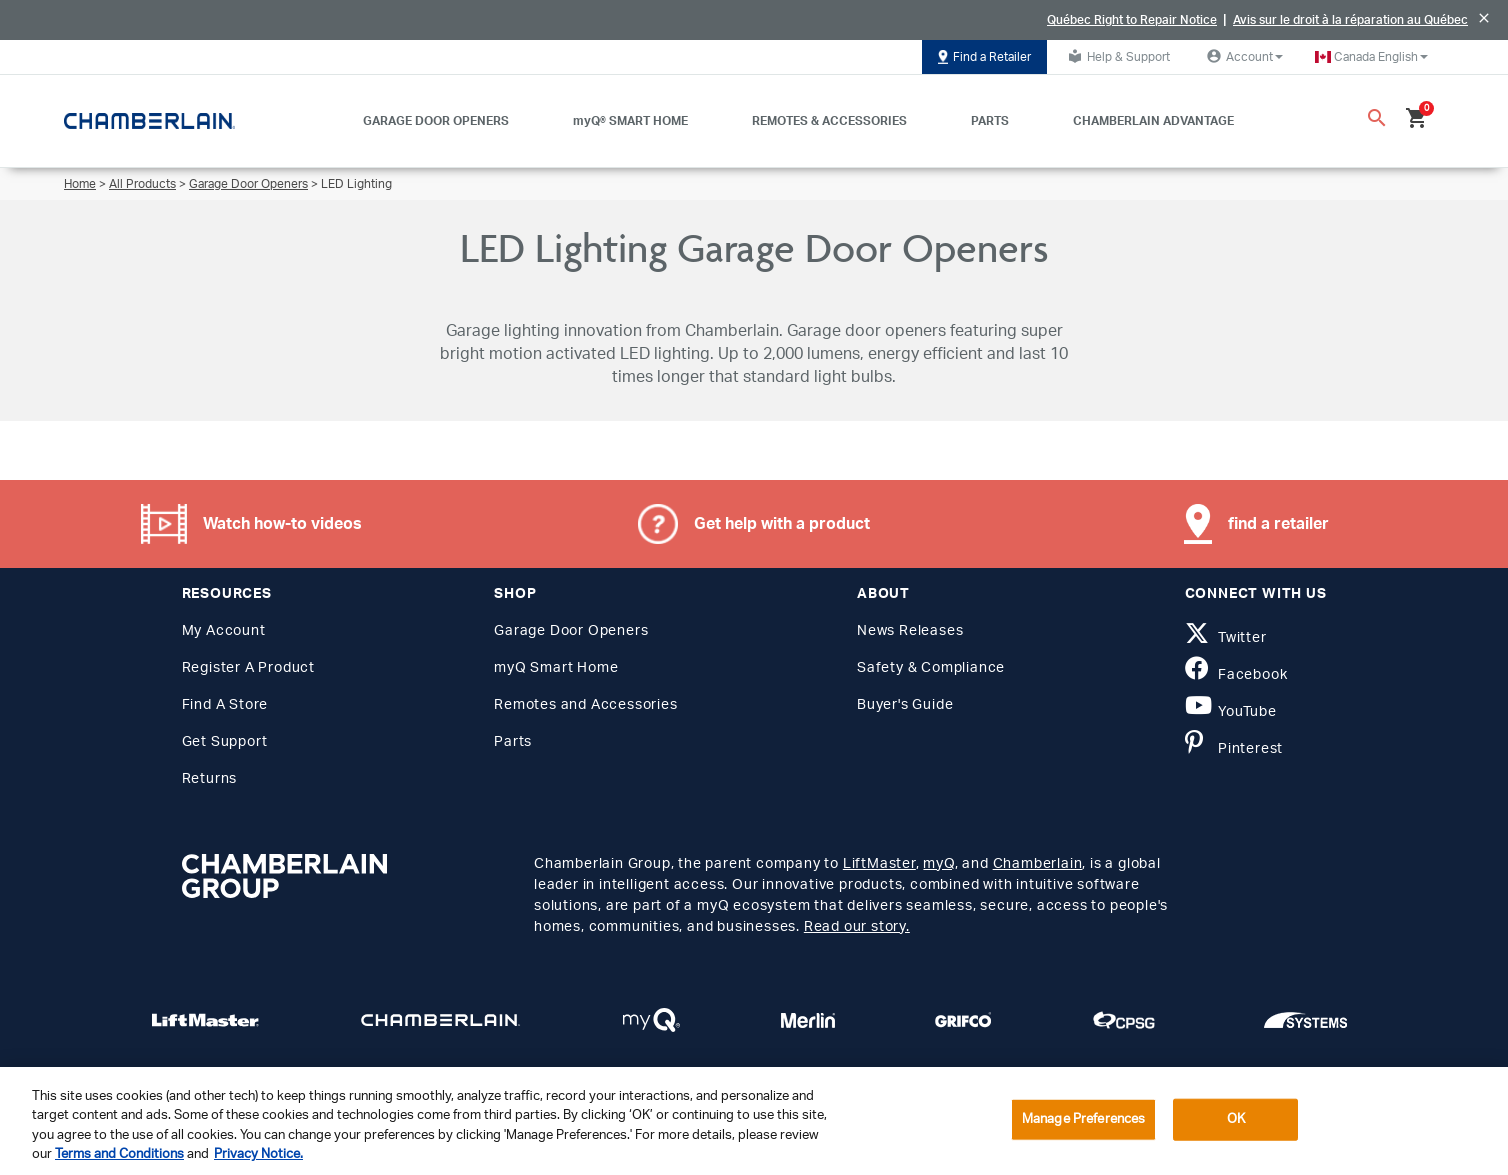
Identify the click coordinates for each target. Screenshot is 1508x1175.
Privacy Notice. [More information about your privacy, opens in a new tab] (258, 1154)
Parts (513, 742)
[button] (1371, 57)
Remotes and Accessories (585, 705)
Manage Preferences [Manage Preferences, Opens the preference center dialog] (1083, 1119)
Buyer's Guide (905, 705)
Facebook (1236, 675)
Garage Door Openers (248, 184)
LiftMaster (879, 864)
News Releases (910, 631)
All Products (142, 184)
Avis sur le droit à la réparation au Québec (1350, 20)
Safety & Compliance (931, 668)
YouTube (1231, 712)
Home (80, 184)
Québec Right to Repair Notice (1132, 20)
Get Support (225, 742)
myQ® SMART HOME (630, 121)
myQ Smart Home (556, 668)
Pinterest (1234, 749)
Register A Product (248, 668)
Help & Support (1116, 56)
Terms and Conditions (119, 1154)
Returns (210, 779)
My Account (224, 631)
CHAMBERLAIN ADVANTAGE (1153, 121)
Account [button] (1242, 56)
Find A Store (225, 705)
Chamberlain (1038, 864)
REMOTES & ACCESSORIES (829, 121)
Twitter (1226, 638)
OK (1236, 1119)
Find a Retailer (984, 57)
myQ (938, 864)
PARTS (990, 121)
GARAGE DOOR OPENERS (436, 121)
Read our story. (857, 927)
